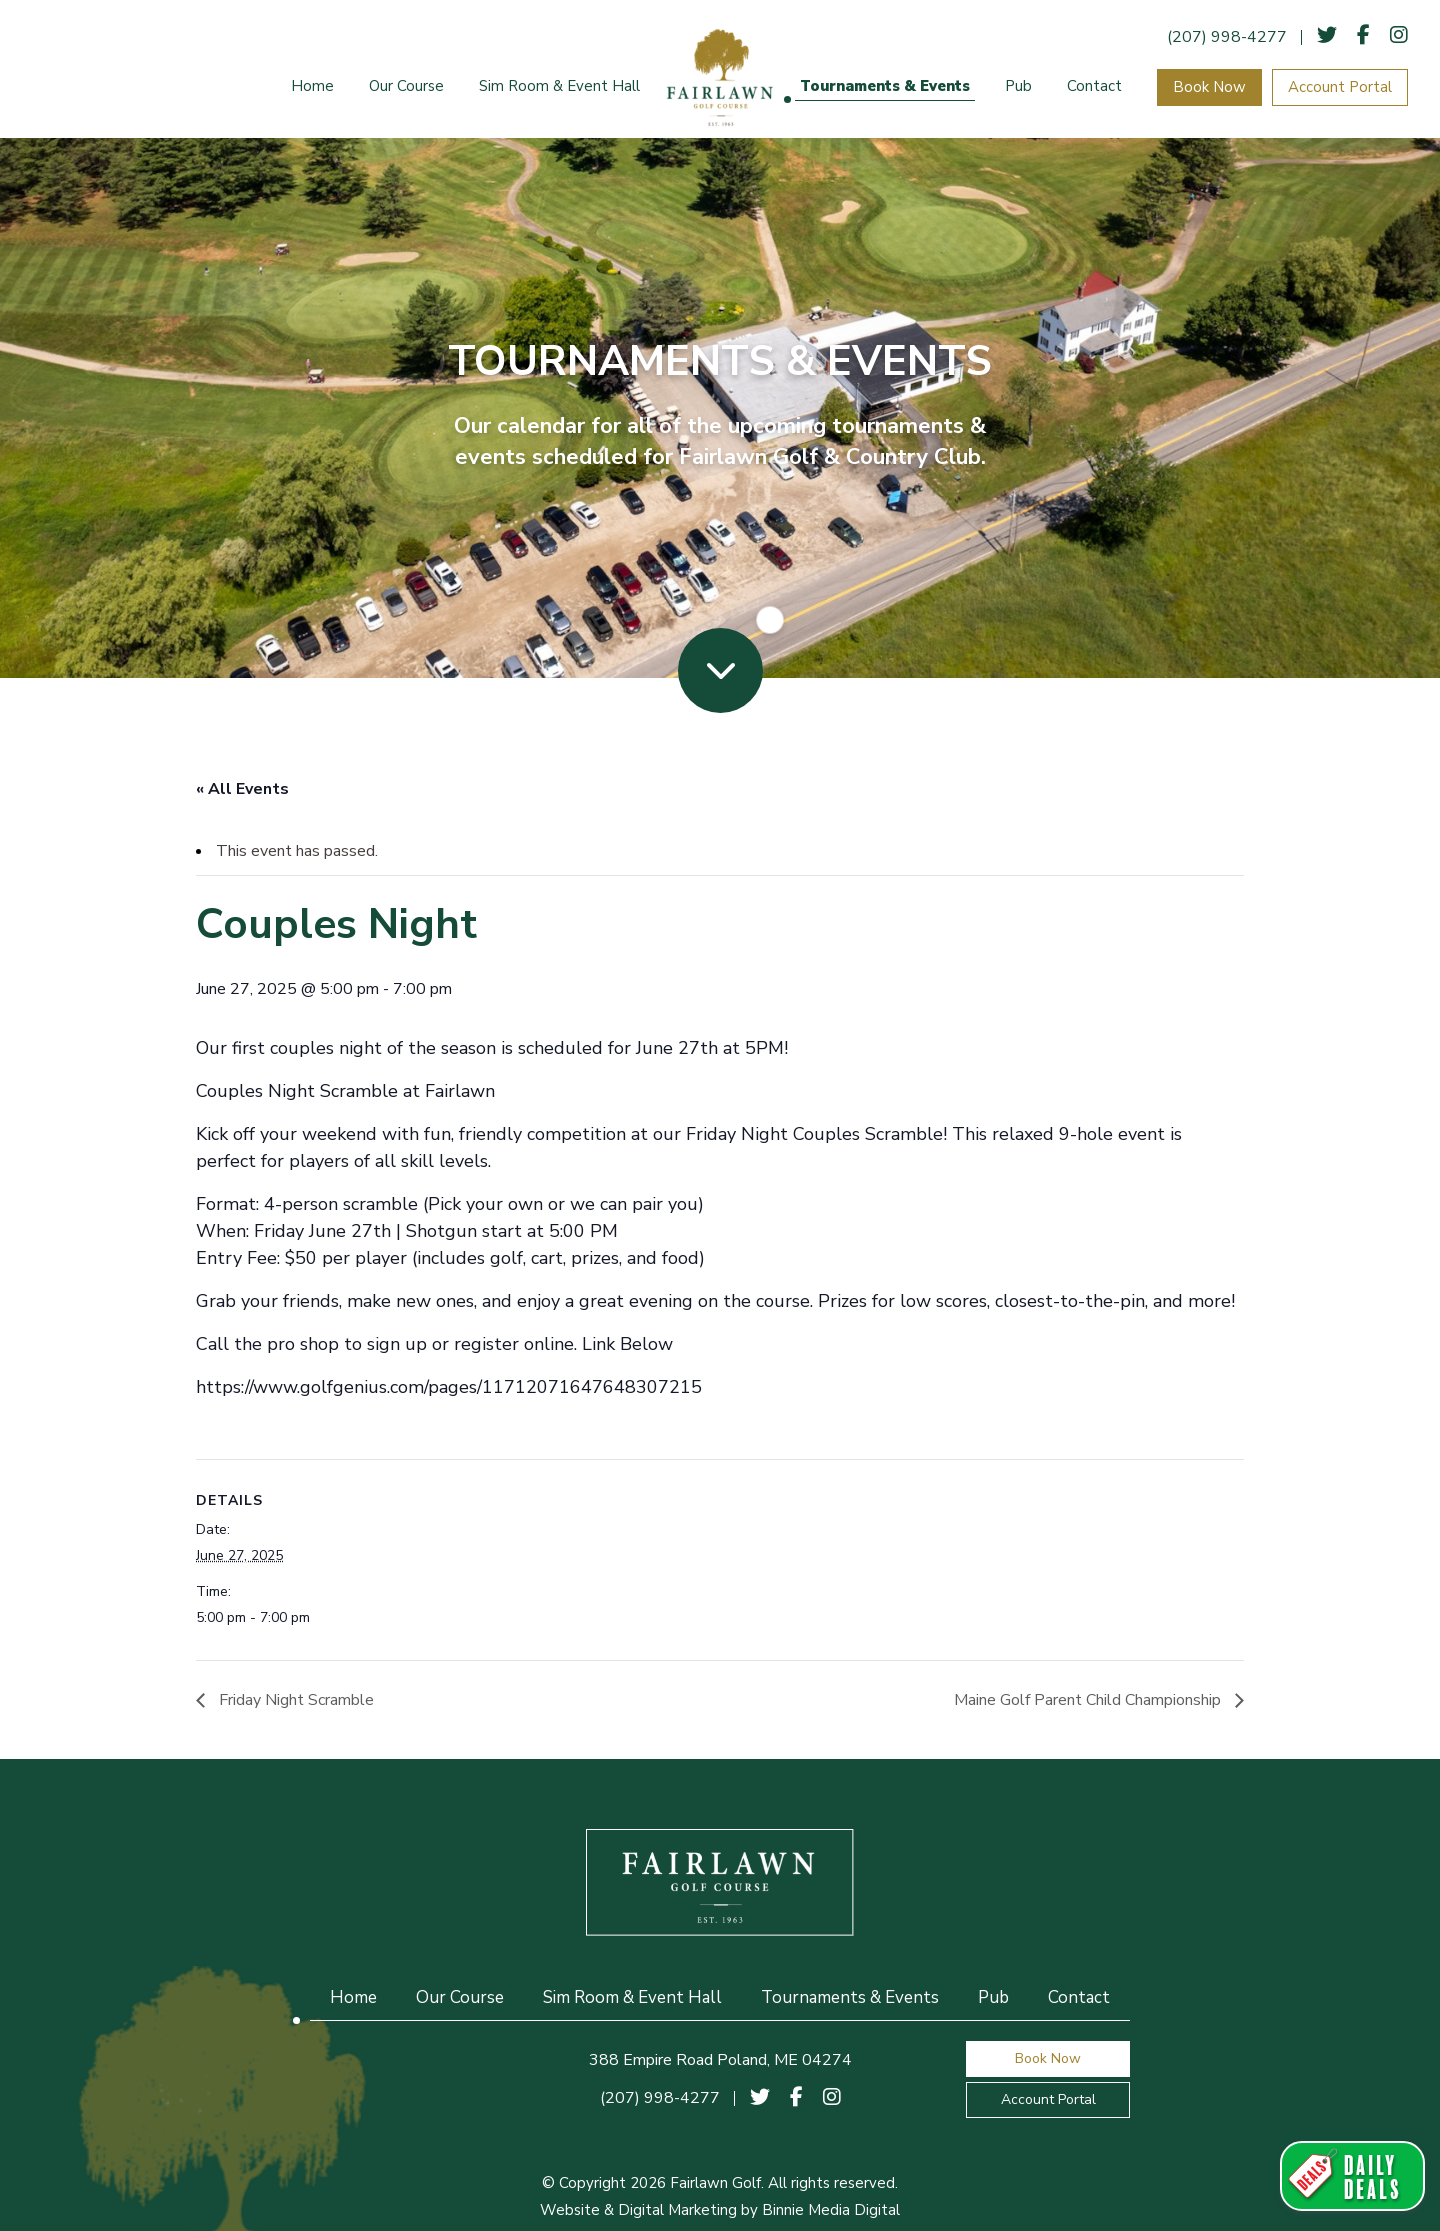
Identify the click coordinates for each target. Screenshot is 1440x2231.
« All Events (242, 789)
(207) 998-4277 (1227, 37)
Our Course (406, 86)
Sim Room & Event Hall (559, 86)
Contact (1094, 86)
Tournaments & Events (885, 86)
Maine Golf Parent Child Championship (1089, 1700)
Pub (1018, 86)
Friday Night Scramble (294, 1700)
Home (312, 86)
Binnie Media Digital (831, 2210)
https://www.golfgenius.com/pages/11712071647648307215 (449, 1387)
